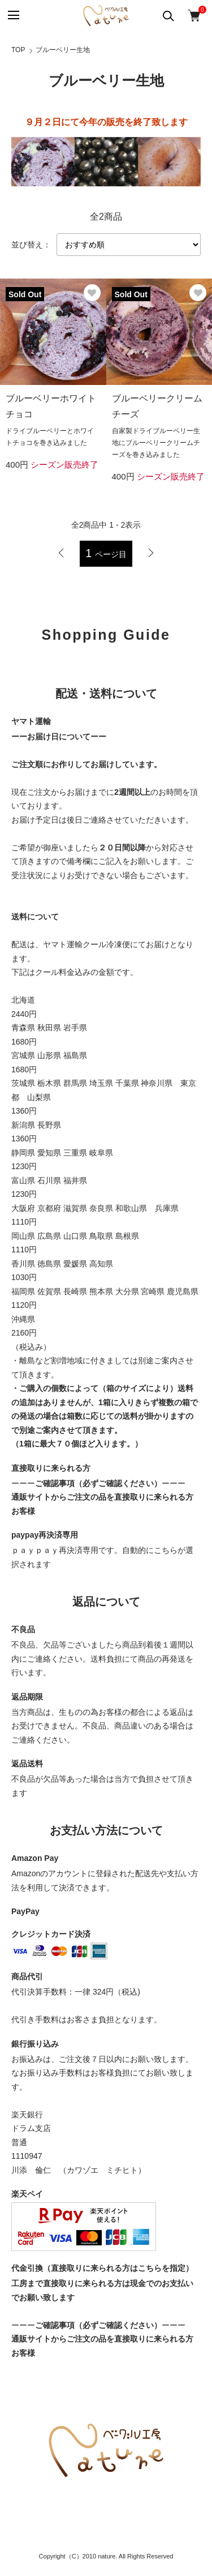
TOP (18, 50)
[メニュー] (12, 15)
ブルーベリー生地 (63, 50)
